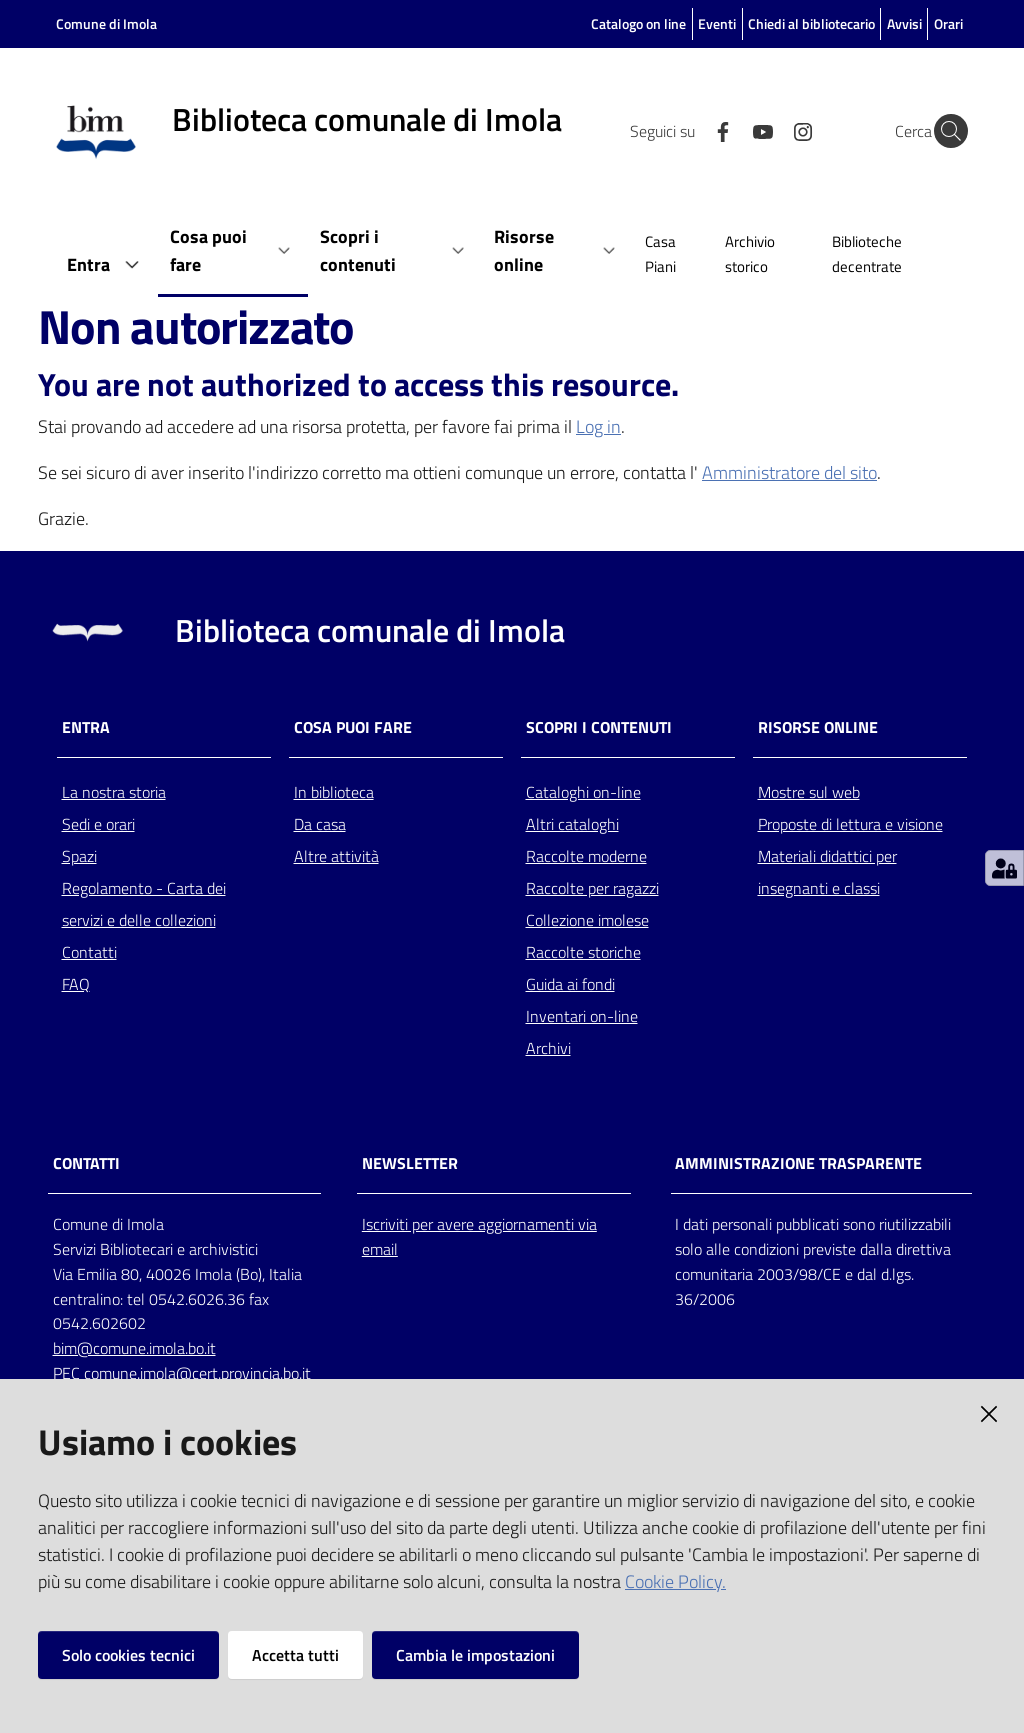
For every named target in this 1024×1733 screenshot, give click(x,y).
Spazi (79, 856)
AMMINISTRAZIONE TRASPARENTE (798, 1163)
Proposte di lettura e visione (850, 824)
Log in (598, 426)
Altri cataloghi (572, 824)
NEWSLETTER (410, 1163)
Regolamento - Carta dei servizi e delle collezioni (144, 904)
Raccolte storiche (583, 952)
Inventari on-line (582, 1016)
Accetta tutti (295, 1655)
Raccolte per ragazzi (592, 888)
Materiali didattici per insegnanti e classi (827, 872)
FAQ (76, 984)
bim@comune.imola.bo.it (134, 1348)
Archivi (548, 1048)
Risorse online (818, 727)
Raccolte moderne (586, 856)
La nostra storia (114, 792)
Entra (86, 727)
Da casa (320, 824)
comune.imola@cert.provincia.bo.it (197, 1373)
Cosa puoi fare (353, 727)
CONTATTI (86, 1163)
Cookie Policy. (675, 1581)
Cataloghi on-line (583, 792)
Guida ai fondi (570, 984)
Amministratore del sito (789, 472)
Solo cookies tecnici (128, 1655)
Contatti (89, 952)
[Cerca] (944, 131)
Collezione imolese (587, 920)
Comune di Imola (106, 23)
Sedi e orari (98, 824)
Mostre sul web (809, 792)
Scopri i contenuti (599, 727)
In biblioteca (334, 792)
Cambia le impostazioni (475, 1655)
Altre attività (336, 856)
